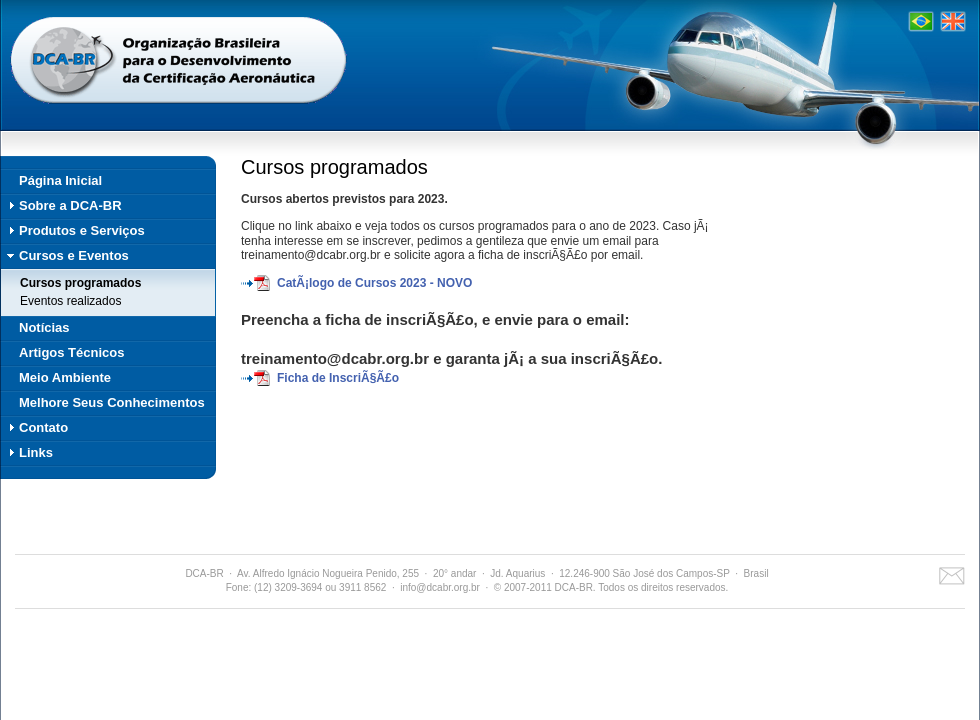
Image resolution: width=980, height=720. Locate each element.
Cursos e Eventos (74, 255)
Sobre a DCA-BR (70, 205)
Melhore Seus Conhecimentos (112, 402)
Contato (43, 427)
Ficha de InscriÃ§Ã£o (338, 378)
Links (36, 452)
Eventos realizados (70, 301)
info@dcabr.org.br (440, 587)
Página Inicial (60, 180)
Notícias (44, 327)
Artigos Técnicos (71, 352)
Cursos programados (80, 283)
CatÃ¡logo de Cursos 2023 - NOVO (374, 283)
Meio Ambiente (65, 377)
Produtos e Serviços (82, 230)
